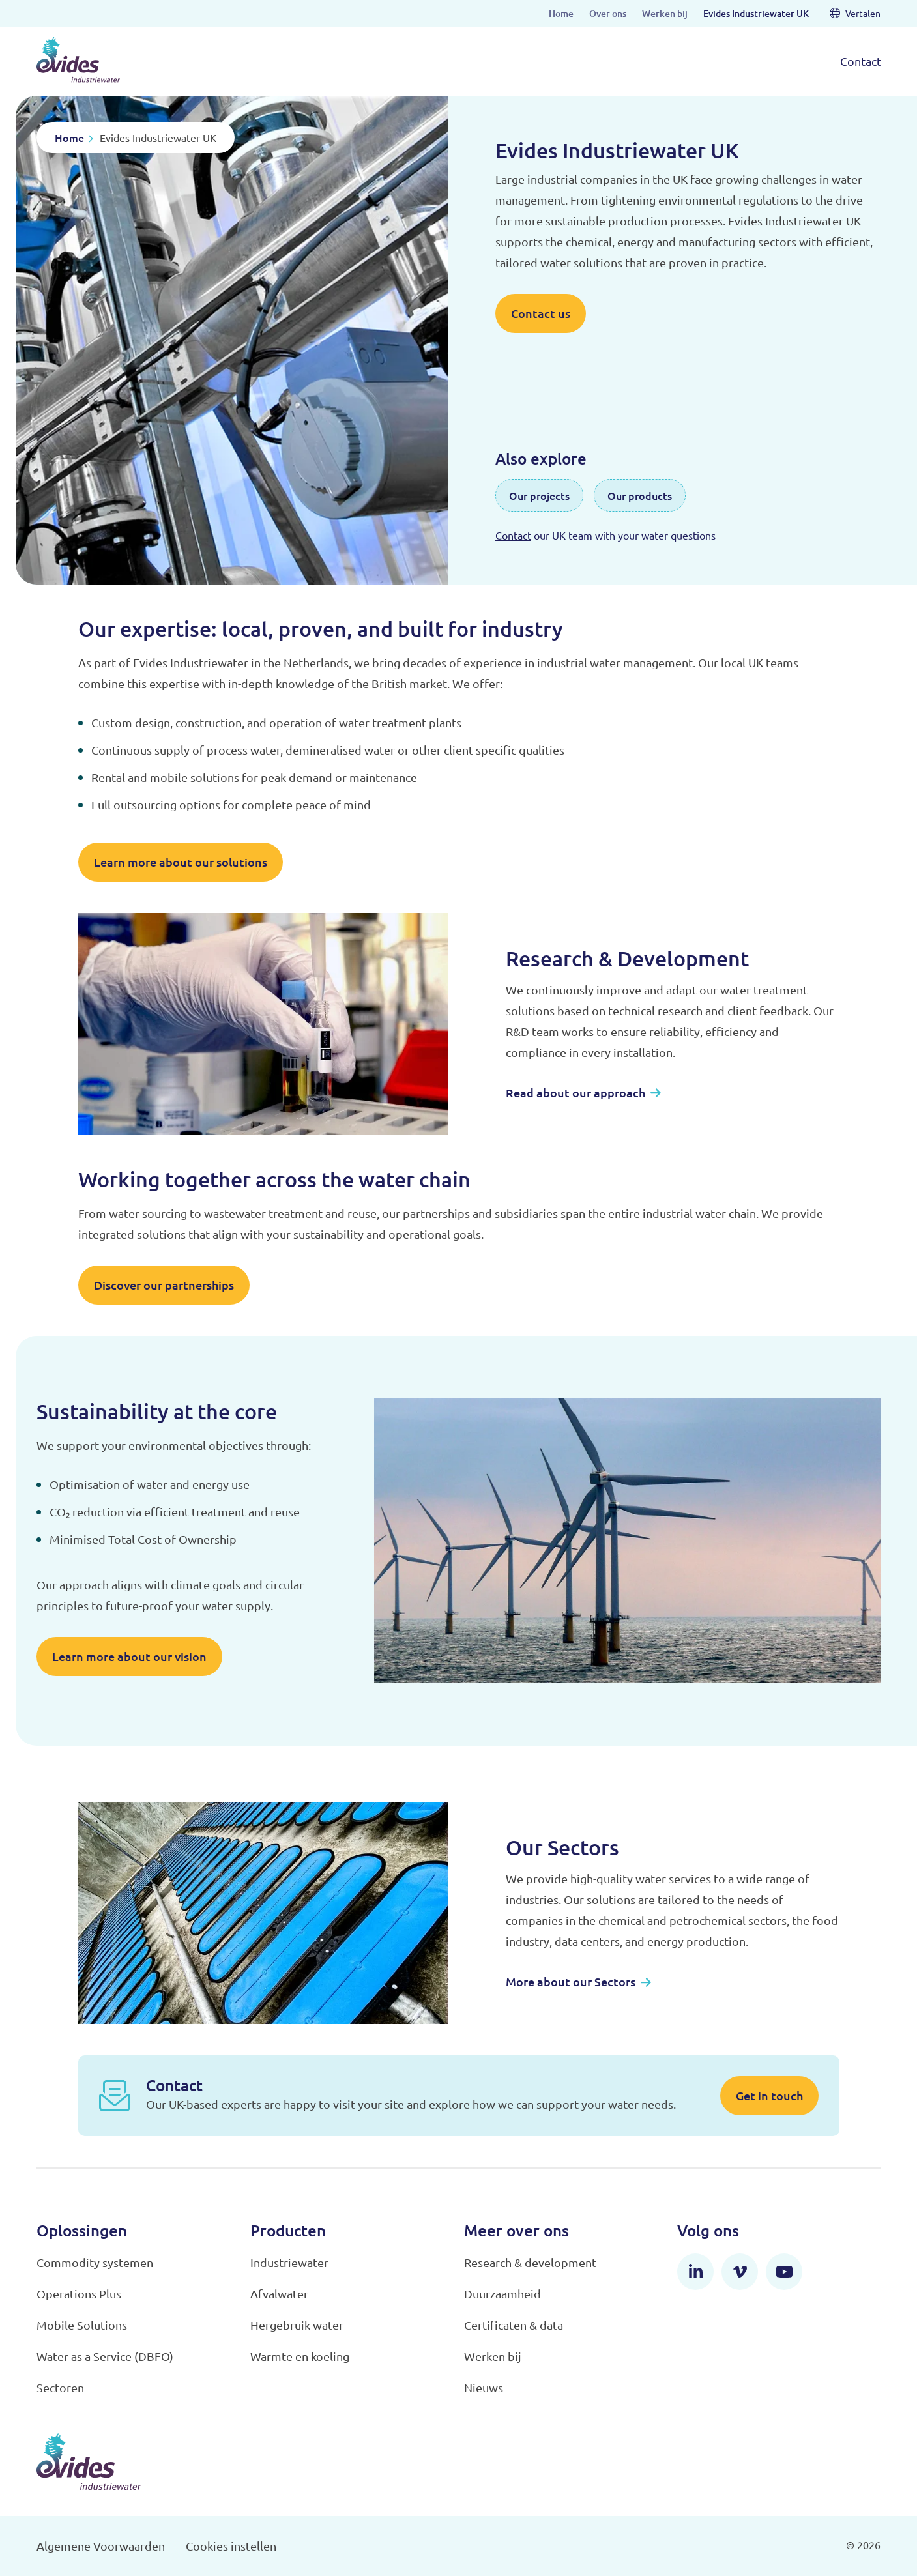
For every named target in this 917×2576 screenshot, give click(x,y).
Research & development (530, 2262)
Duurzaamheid (502, 2293)
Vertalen (855, 13)
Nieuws (483, 2387)
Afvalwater (279, 2293)
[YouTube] (784, 2271)
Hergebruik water (296, 2325)
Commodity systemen (94, 2262)
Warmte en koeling (299, 2356)
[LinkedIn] (695, 2271)
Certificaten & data (513, 2325)
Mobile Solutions (81, 2325)
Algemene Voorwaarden (100, 2546)
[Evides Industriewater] (78, 60)
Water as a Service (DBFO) (104, 2356)
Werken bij (492, 2356)
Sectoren (60, 2387)
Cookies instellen (231, 2546)
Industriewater (289, 2262)
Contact (860, 61)
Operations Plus (78, 2293)
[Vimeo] (739, 2271)
